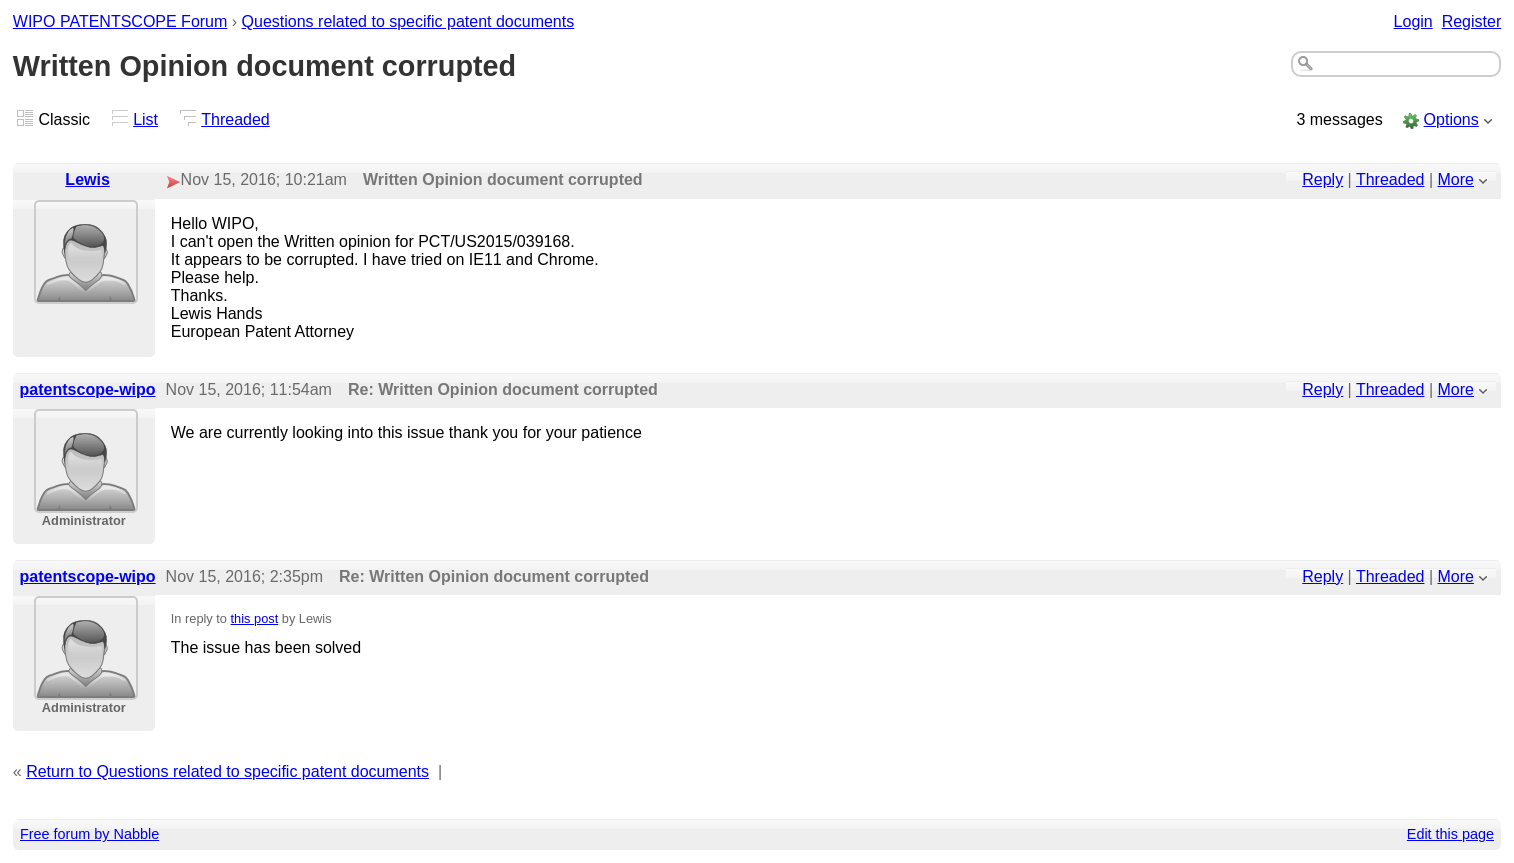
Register (1472, 21)
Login (1413, 21)
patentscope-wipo (88, 389)
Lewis (87, 179)
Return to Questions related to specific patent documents (227, 771)
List (145, 119)
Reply (1322, 179)
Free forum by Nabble (89, 834)
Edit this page (1450, 834)
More (1456, 179)
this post (255, 618)
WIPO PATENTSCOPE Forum (120, 21)
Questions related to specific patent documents (408, 21)
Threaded (235, 119)
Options (1451, 119)
